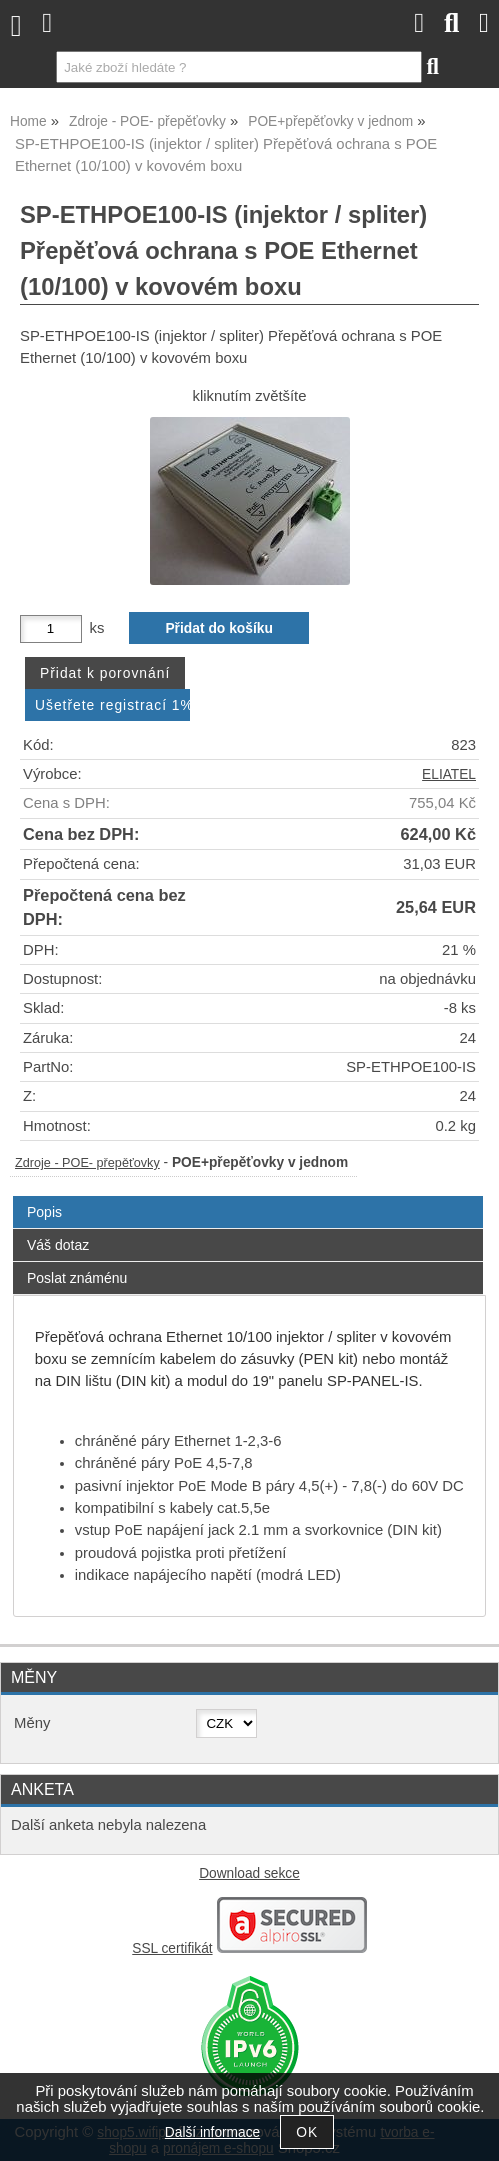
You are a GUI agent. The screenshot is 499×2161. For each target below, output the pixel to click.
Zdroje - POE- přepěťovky (87, 1163)
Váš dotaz (58, 1245)
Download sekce (249, 1873)
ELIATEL (449, 774)
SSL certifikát (172, 1948)
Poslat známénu (77, 1278)
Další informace (212, 2132)
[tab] (248, 1196)
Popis (44, 1212)
